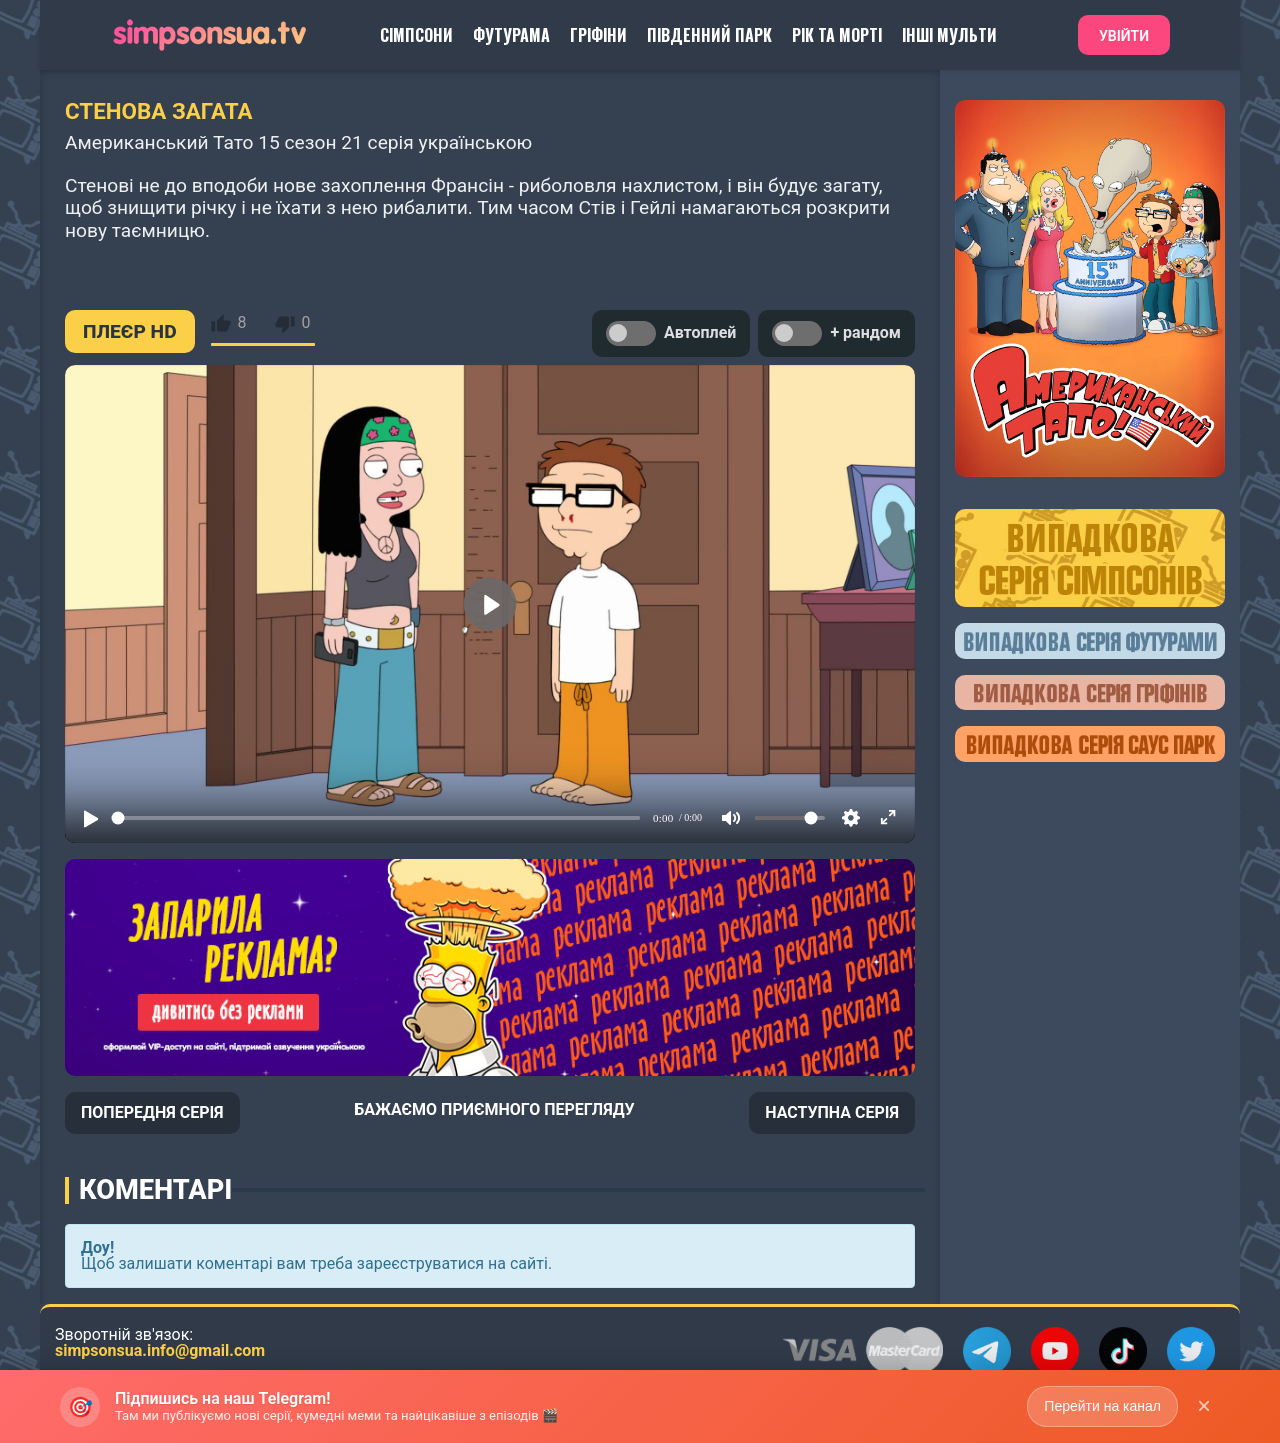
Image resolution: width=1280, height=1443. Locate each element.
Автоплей (671, 333)
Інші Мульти (949, 35)
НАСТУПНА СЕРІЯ (832, 1112)
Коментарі (155, 1190)
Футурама (511, 35)
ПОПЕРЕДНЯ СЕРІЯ (152, 1112)
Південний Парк (709, 35)
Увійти (1124, 36)
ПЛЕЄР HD (130, 331)
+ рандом (836, 333)
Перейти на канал (1102, 1406)
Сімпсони (416, 35)
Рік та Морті (837, 35)
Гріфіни (598, 35)
